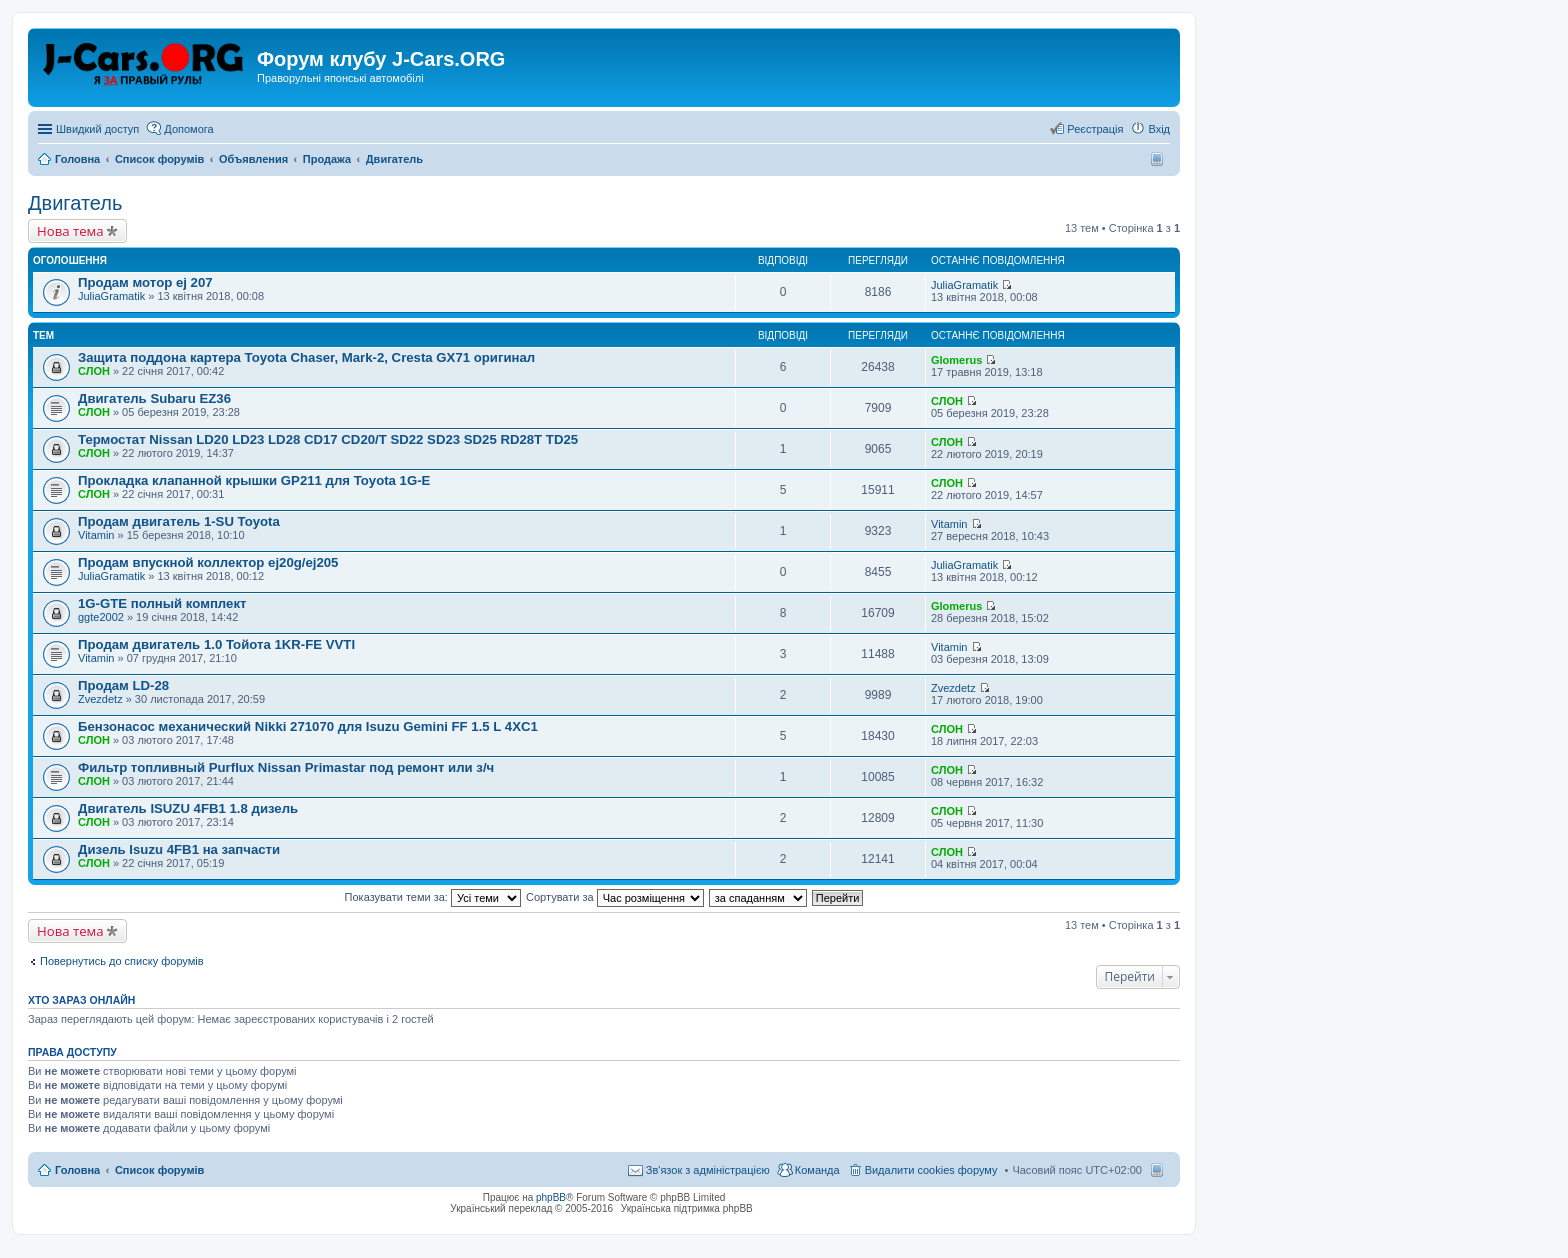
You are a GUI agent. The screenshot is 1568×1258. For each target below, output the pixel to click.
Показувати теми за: (433, 897)
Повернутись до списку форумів (122, 961)
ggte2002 (101, 617)
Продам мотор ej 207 (145, 282)
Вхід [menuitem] (1159, 129)
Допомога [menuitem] (188, 129)
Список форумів (159, 1170)
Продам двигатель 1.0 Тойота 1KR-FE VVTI (216, 644)
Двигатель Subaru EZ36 (154, 398)
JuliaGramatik (111, 296)
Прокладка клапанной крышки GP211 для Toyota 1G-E (254, 480)
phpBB (551, 1197)
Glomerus (956, 360)
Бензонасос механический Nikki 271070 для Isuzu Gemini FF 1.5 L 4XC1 (308, 726)
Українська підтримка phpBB (687, 1208)
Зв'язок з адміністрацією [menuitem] (708, 1170)
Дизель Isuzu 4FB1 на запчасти (179, 849)
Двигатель (75, 203)
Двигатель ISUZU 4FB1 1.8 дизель (188, 808)
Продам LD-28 (123, 685)
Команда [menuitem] (817, 1170)
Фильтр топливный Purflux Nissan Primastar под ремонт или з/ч (286, 767)
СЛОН (94, 371)
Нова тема (70, 231)
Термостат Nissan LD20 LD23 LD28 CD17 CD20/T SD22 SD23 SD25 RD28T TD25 (328, 439)
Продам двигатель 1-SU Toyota (179, 521)
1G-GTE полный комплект (162, 603)
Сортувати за (615, 897)
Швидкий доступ (97, 129)
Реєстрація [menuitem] (1095, 129)
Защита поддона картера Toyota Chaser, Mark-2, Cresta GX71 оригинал (306, 357)
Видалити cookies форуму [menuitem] (931, 1170)
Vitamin (96, 535)
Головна (77, 1170)
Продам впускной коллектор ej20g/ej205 (208, 562)
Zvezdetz (100, 699)
